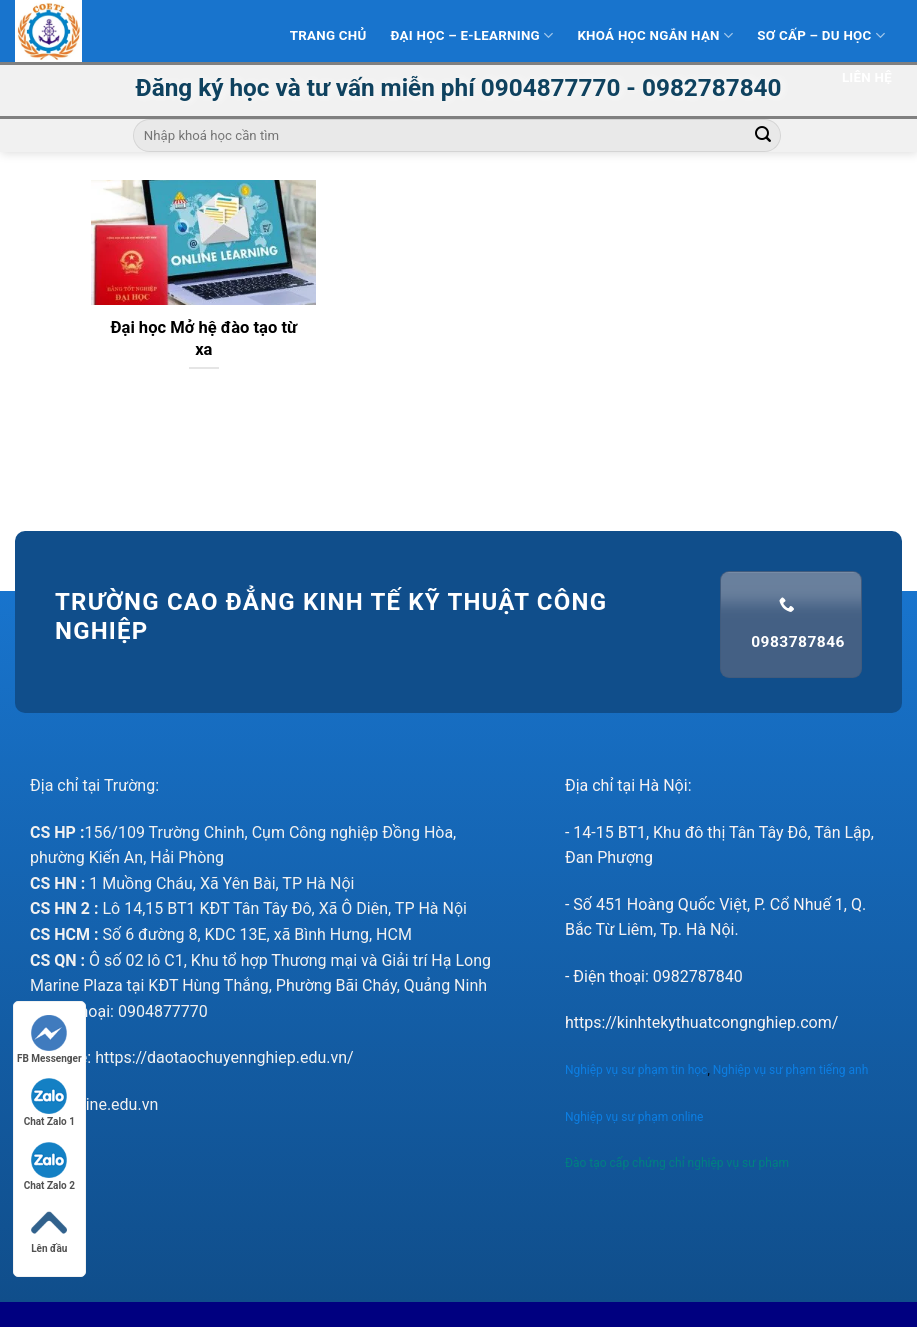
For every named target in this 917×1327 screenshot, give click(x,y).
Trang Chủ (328, 35)
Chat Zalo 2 (49, 1166)
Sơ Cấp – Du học (821, 35)
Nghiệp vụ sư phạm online (634, 1117)
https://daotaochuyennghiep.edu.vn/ (224, 1057)
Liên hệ (867, 77)
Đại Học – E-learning (472, 35)
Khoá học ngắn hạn (655, 35)
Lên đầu (49, 1229)
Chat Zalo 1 (49, 1102)
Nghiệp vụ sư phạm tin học (636, 1070)
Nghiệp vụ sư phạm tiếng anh (792, 1070)
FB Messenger (49, 1039)
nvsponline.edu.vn (94, 1104)
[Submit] (763, 136)
